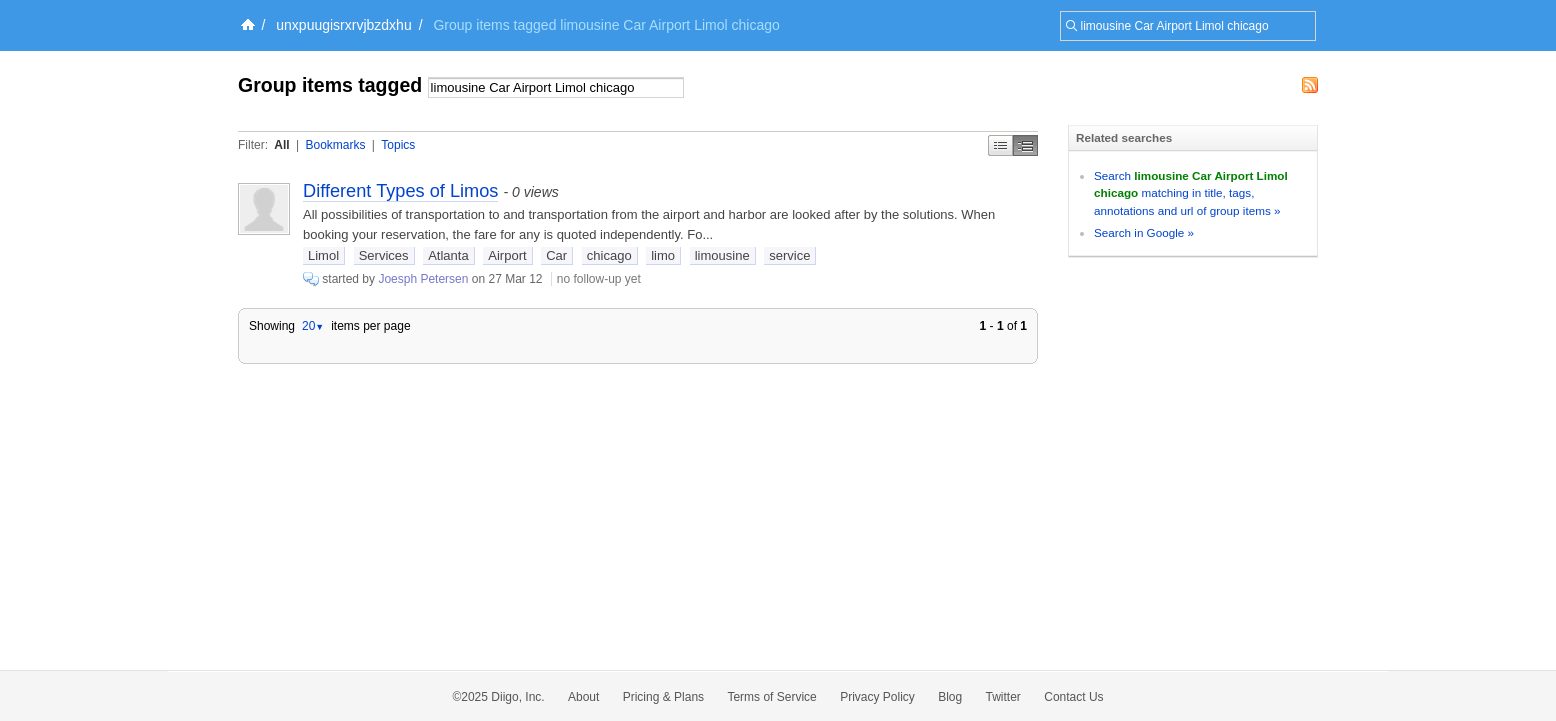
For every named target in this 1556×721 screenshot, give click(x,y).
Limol (323, 255)
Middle (1025, 145)
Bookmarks (335, 145)
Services (384, 255)
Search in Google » (1144, 232)
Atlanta (448, 255)
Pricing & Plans (663, 697)
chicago (609, 255)
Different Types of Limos (400, 191)
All (281, 145)
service (789, 255)
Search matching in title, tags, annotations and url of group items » (1191, 193)
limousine (722, 255)
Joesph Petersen (423, 279)
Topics (398, 145)
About (583, 697)
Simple (1000, 145)
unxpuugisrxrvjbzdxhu (343, 25)
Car (556, 255)
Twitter (1003, 697)
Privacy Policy (877, 697)
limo (663, 255)
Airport (507, 255)
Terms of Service (771, 697)
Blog (950, 697)
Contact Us (1073, 697)
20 (313, 326)
